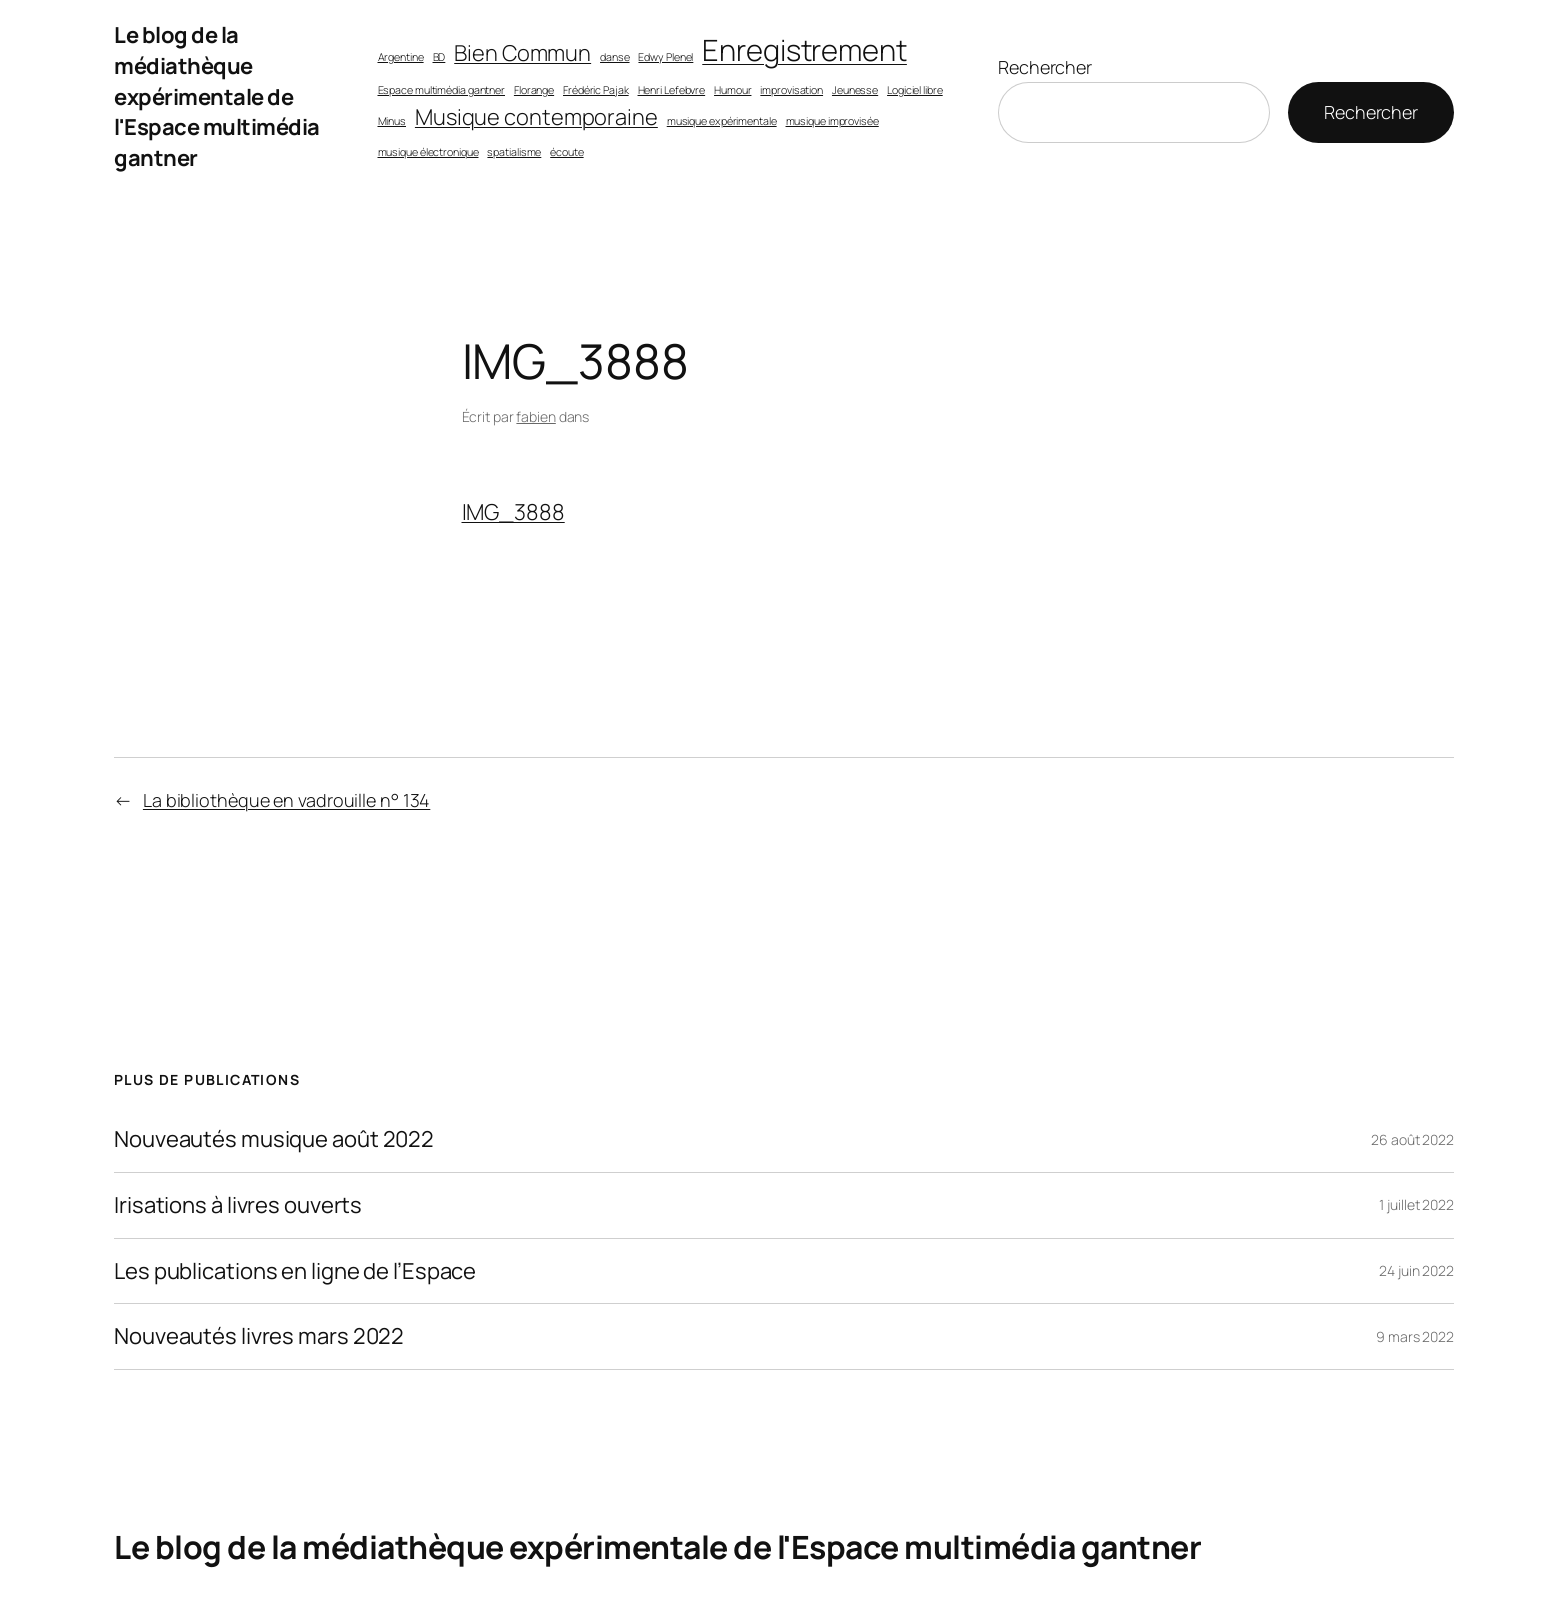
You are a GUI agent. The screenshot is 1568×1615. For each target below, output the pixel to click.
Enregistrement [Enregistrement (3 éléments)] (804, 50)
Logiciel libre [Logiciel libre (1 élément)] (915, 90)
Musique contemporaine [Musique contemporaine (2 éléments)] (536, 117)
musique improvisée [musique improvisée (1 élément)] (832, 121)
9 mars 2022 (1415, 1336)
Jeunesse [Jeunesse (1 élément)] (855, 90)
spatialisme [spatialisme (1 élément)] (514, 152)
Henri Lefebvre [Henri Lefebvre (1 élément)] (672, 90)
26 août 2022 (1412, 1139)
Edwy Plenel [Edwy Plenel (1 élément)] (665, 57)
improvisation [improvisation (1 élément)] (791, 90)
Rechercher (1045, 67)
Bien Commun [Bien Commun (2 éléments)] (522, 53)
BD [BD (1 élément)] (439, 57)
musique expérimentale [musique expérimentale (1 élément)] (722, 121)
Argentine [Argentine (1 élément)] (401, 57)
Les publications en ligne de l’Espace (295, 1271)
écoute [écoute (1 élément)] (566, 152)
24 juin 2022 (1416, 1270)
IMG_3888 (513, 512)
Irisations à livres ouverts (238, 1205)
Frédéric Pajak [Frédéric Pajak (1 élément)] (596, 90)
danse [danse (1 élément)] (615, 57)
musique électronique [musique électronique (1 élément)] (428, 152)
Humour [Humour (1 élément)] (732, 90)
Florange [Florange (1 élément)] (534, 90)
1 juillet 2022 (1416, 1204)
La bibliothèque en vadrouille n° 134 (286, 800)
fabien (535, 416)
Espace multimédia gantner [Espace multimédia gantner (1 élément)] (442, 90)
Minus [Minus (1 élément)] (392, 121)
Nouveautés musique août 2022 (274, 1139)
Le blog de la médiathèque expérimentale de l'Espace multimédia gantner (217, 96)
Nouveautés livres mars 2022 (259, 1336)
